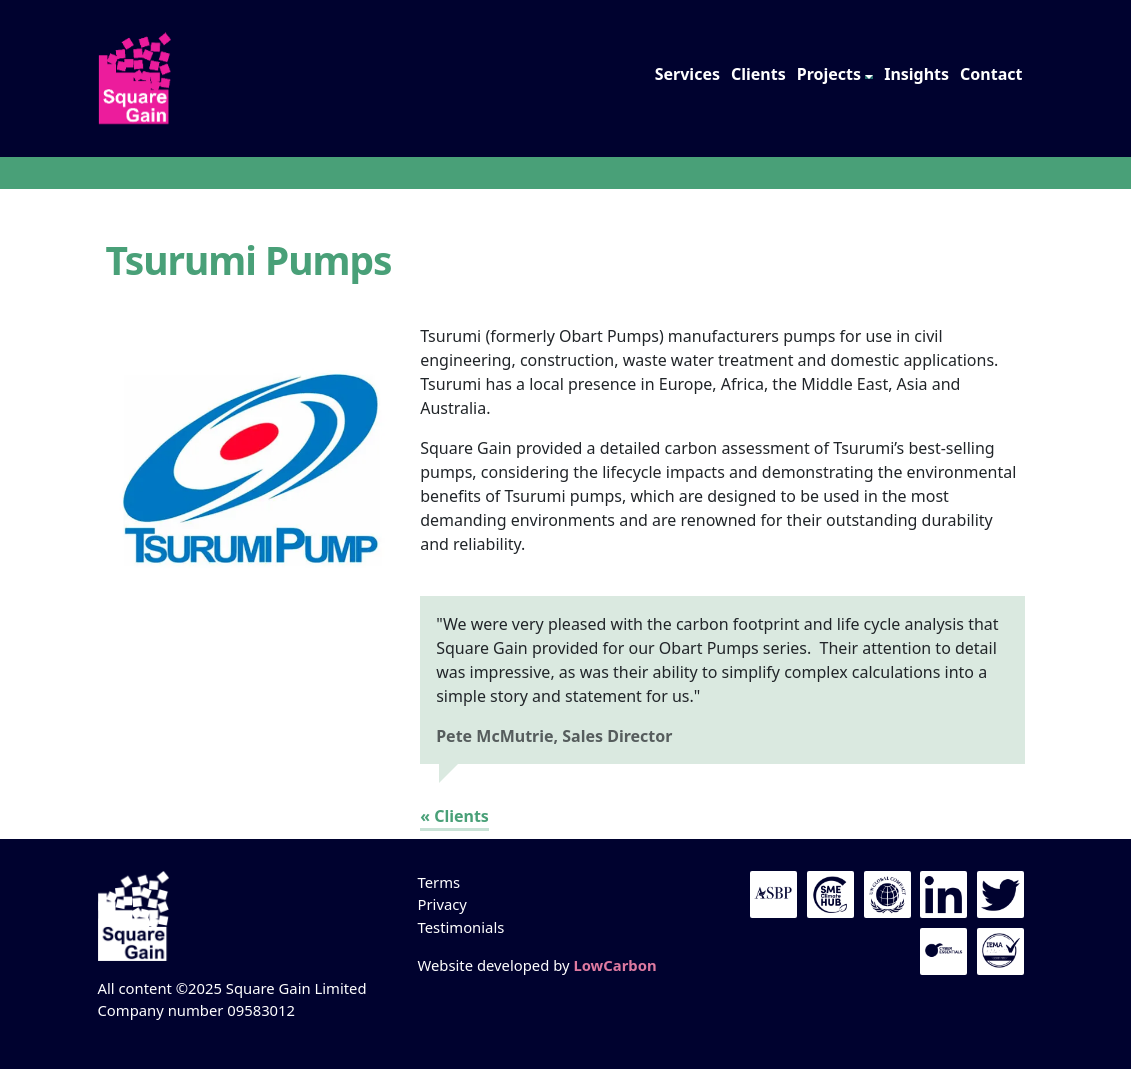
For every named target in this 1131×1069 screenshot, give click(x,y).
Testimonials (460, 927)
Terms (438, 882)
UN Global (887, 894)
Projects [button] (829, 74)
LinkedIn (943, 894)
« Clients (454, 816)
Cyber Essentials (943, 951)
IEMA (1000, 951)
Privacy (441, 904)
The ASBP (773, 894)
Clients (758, 74)
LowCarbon (614, 965)
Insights (916, 74)
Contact (991, 74)
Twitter (1000, 894)
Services (687, 74)
